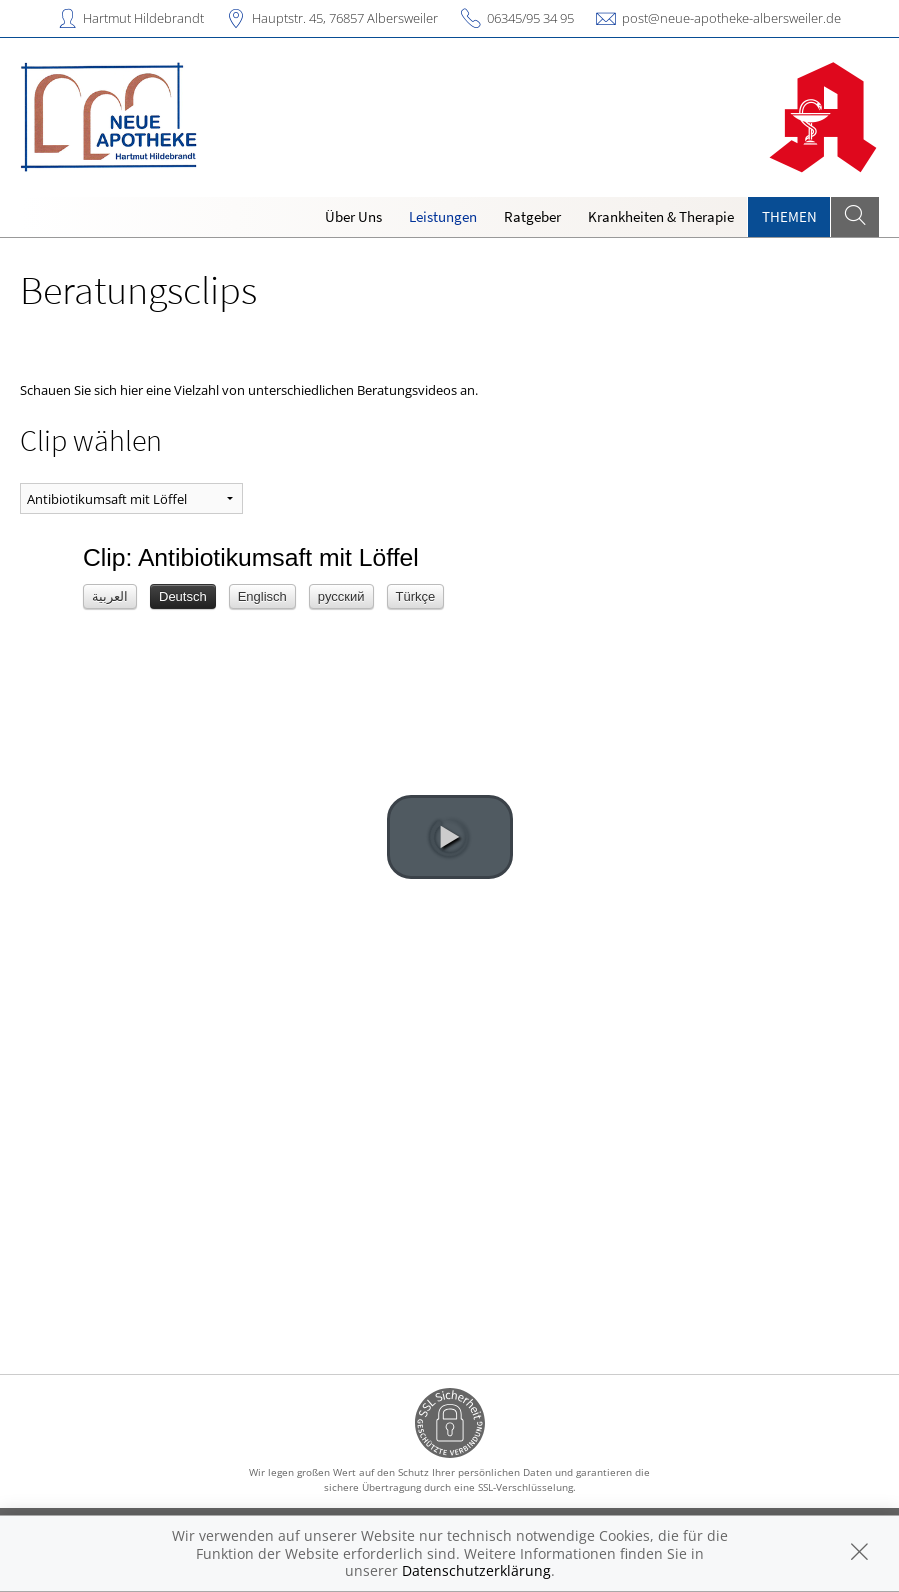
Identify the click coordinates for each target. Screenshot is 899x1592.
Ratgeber (532, 216)
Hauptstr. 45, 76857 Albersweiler (345, 18)
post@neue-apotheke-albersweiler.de (731, 18)
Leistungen (443, 216)
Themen (789, 216)
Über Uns (353, 216)
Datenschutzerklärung (476, 1570)
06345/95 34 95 (530, 18)
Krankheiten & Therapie (661, 216)
